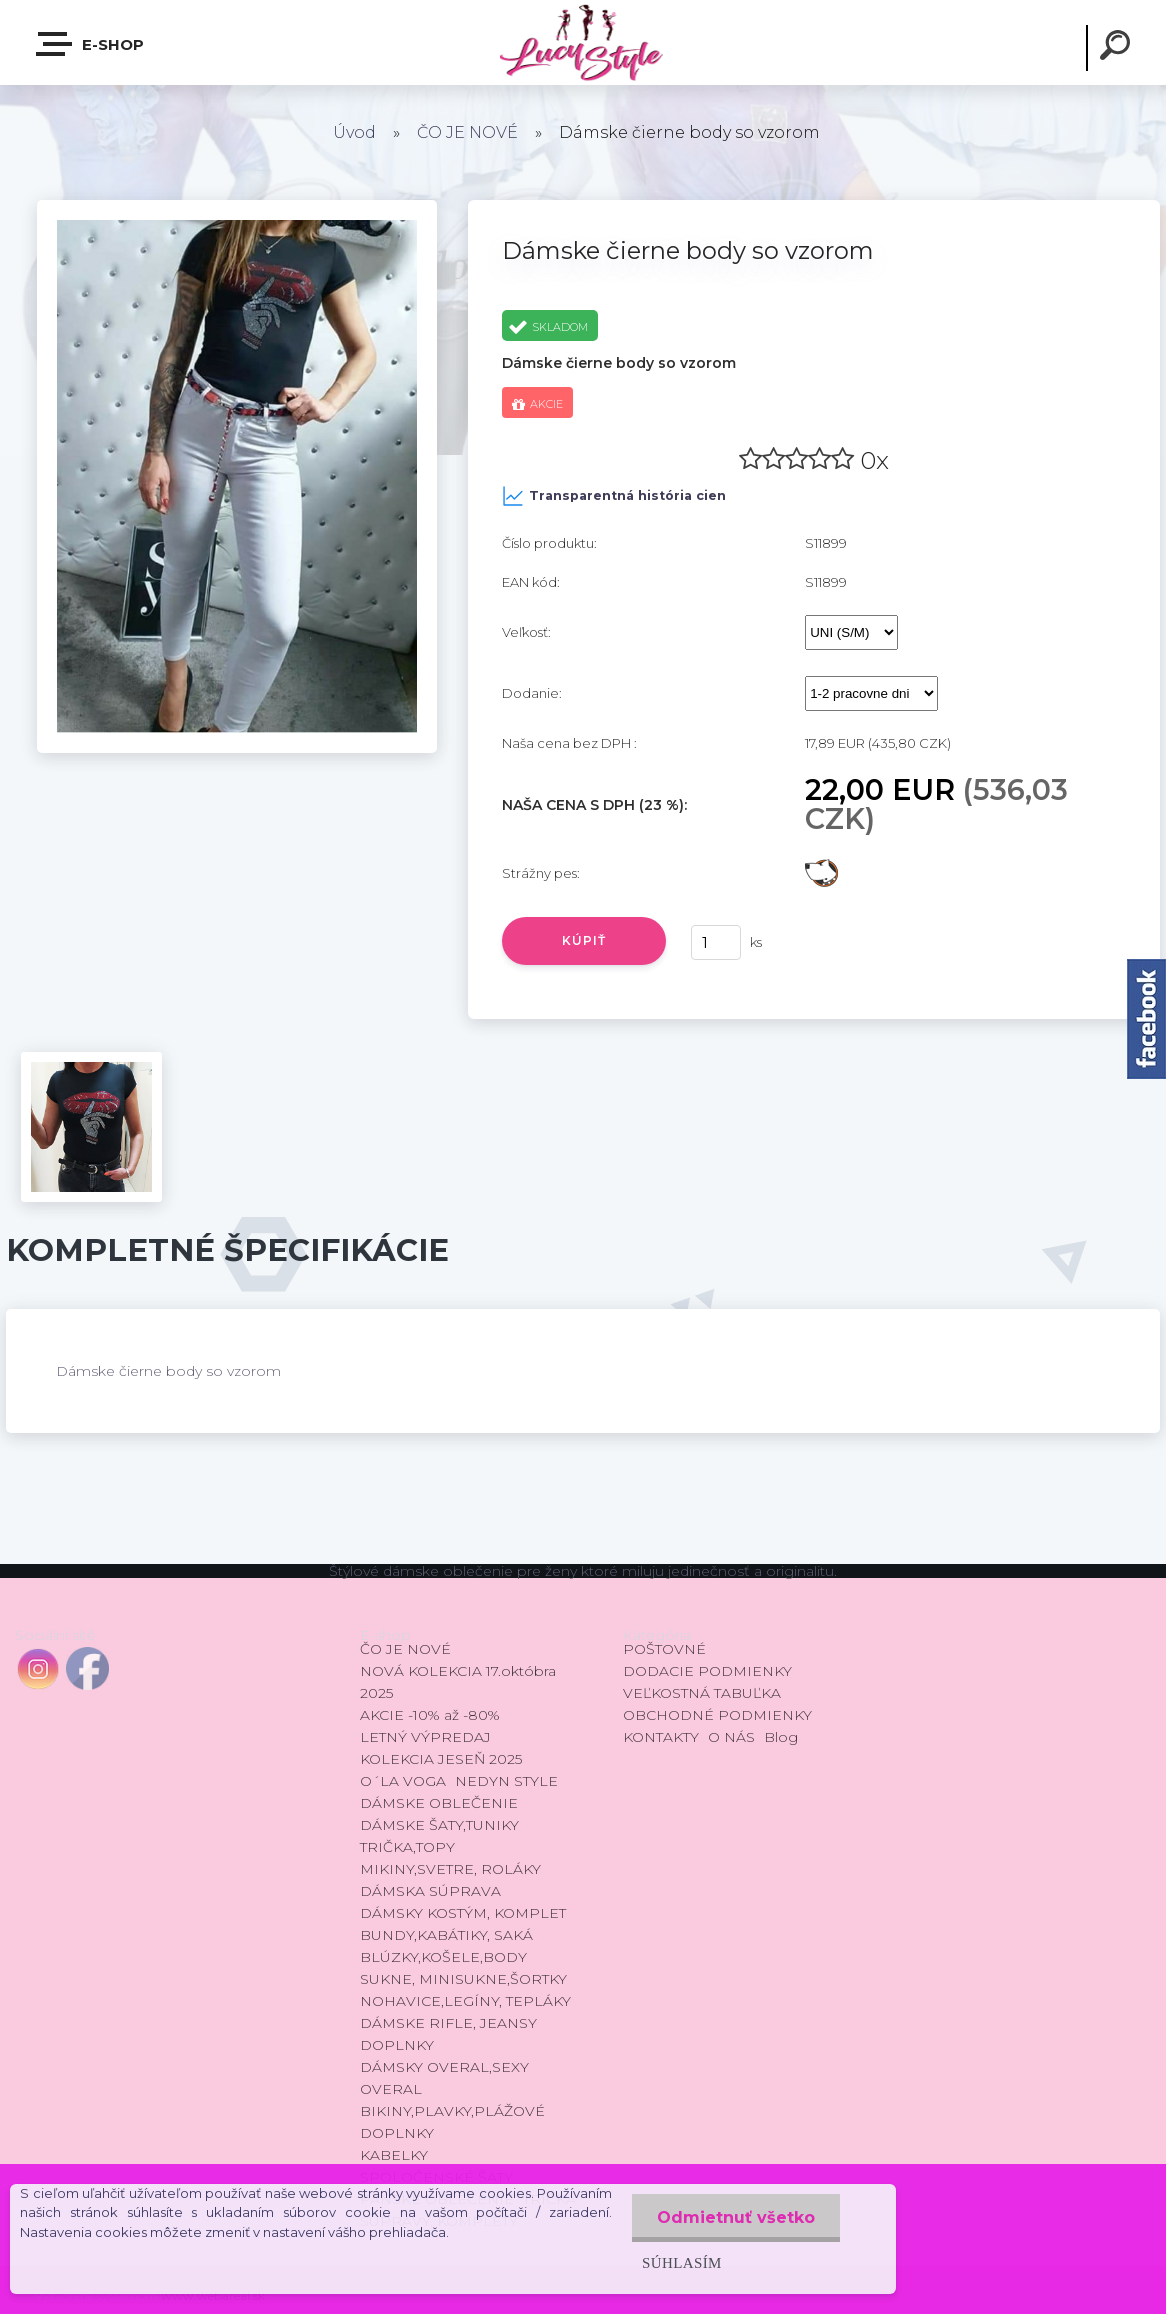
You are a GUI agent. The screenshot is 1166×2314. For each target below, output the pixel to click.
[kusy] (716, 942)
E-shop (91, 44)
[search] (1118, 48)
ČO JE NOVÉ (467, 132)
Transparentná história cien (614, 496)
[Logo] (582, 42)
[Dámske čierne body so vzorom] (237, 207)
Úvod (354, 132)
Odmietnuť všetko (736, 2217)
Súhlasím (682, 2262)
